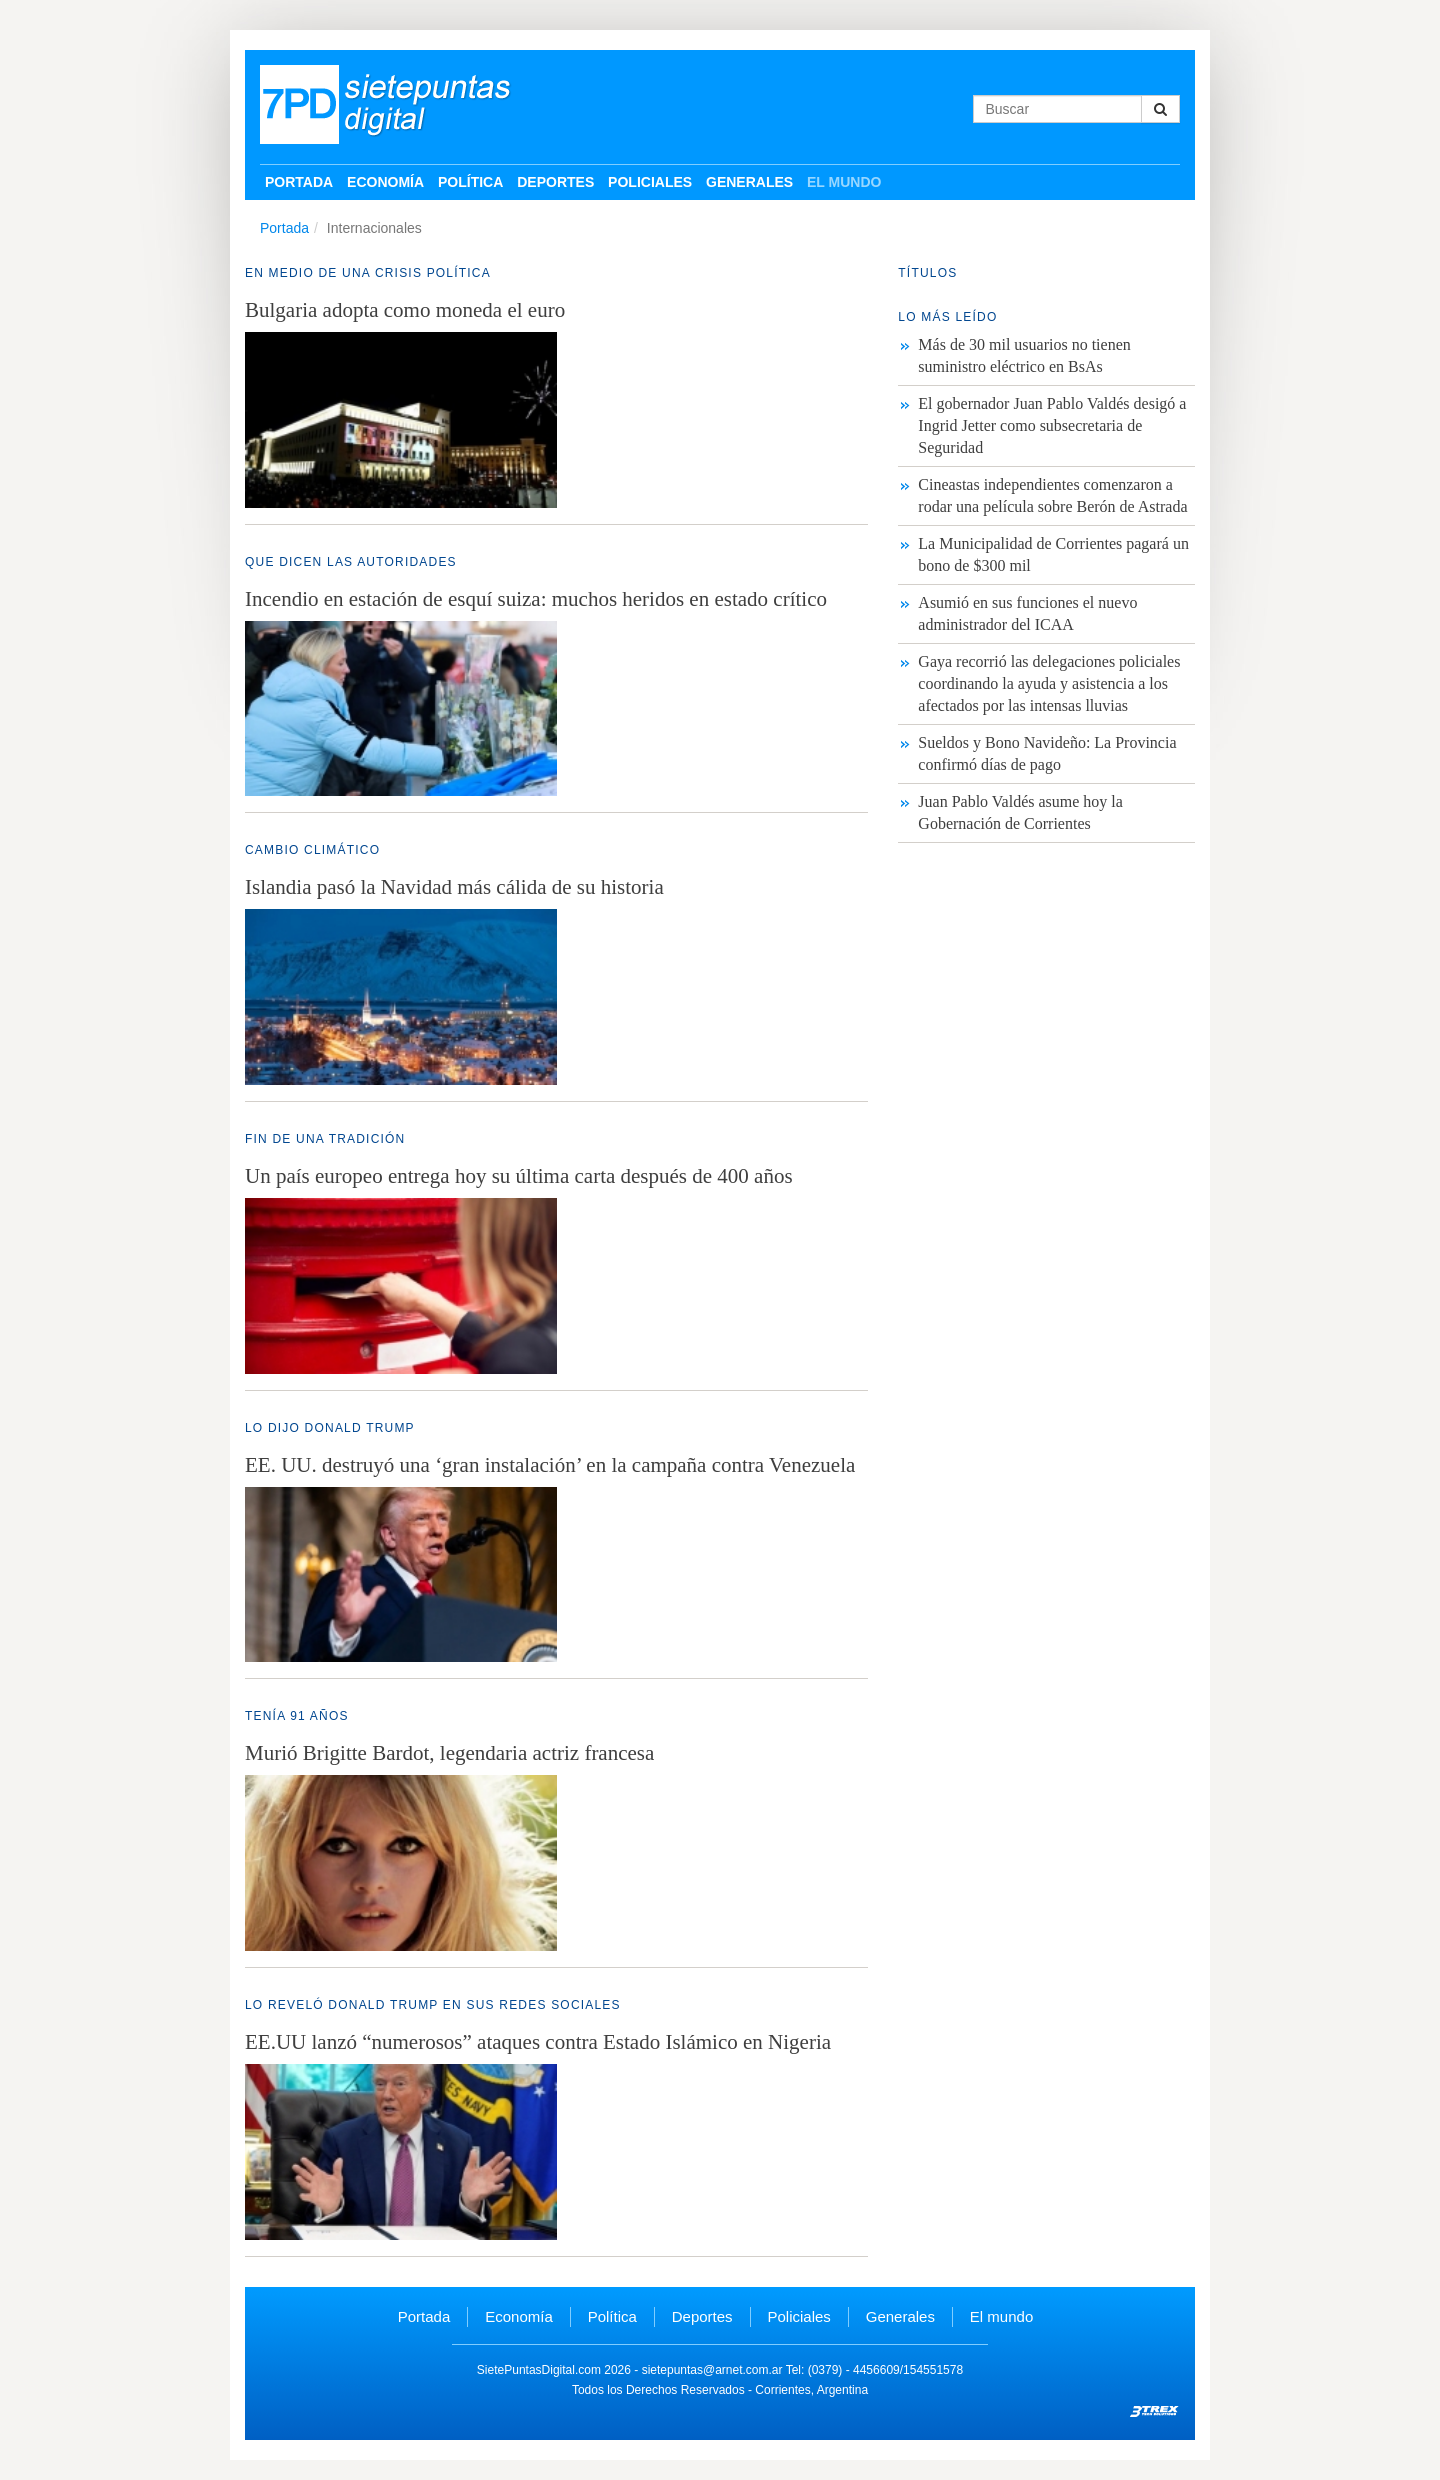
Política (470, 182)
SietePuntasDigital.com (539, 2370)
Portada (299, 182)
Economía (385, 182)
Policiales (650, 182)
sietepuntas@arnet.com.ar (712, 2370)
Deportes (555, 182)
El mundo (844, 182)
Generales (749, 182)
